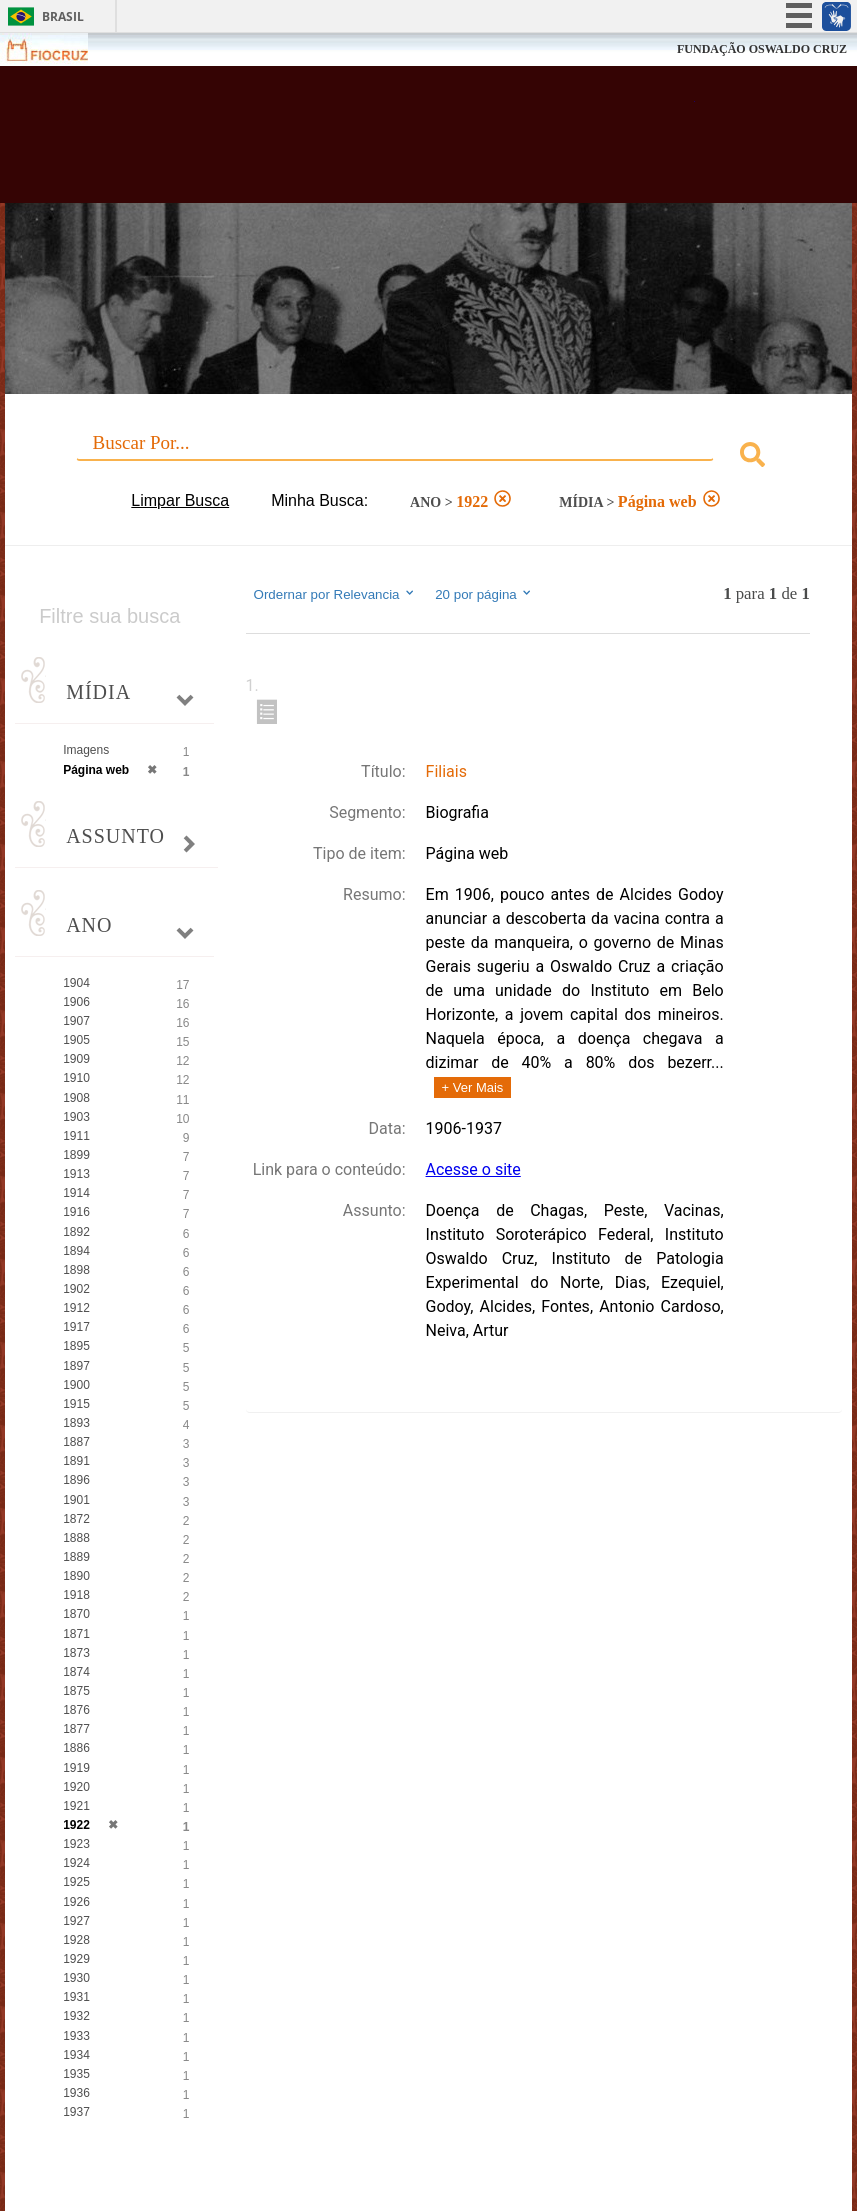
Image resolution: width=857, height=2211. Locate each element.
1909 (76, 1059)
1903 (76, 1117)
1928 (76, 1940)
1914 (76, 1193)
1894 (76, 1251)
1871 (76, 1634)
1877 (76, 1729)
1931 (76, 1997)
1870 (76, 1614)
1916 (76, 1212)
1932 (76, 2016)
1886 (76, 1748)
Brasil (63, 16)
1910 (76, 1078)
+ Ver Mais (473, 1087)
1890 (76, 1576)
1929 (76, 1959)
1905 (76, 1040)
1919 (76, 1768)
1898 (76, 1270)
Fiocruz (59, 49)
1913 (76, 1174)
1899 (76, 1155)
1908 (76, 1098)
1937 (76, 2112)
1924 (76, 1863)
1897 (76, 1366)
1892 (76, 1232)
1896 (76, 1480)
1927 (76, 1921)
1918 (76, 1595)
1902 (76, 1289)
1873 (76, 1653)
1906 (76, 1002)
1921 (76, 1806)
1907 (76, 1021)
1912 (76, 1308)
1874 (76, 1672)
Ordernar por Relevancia (335, 594)
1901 (76, 1500)
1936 (76, 2093)
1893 (76, 1423)
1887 (76, 1442)
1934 (76, 2055)
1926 (76, 1902)
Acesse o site (473, 1169)
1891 (76, 1461)
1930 (76, 1978)
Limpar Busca (180, 500)
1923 (76, 1844)
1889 (76, 1557)
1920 (76, 1787)
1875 (76, 1691)
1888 (76, 1538)
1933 (76, 2036)
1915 (76, 1404)
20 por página (484, 594)
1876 (76, 1710)
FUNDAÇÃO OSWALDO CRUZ (762, 49)
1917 (76, 1327)
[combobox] (428, 457)
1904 (76, 983)
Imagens (86, 750)
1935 (76, 2074)
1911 (76, 1136)
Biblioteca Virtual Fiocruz (372, 142)
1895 (76, 1346)
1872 (76, 1519)
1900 (76, 1385)
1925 (76, 1882)
